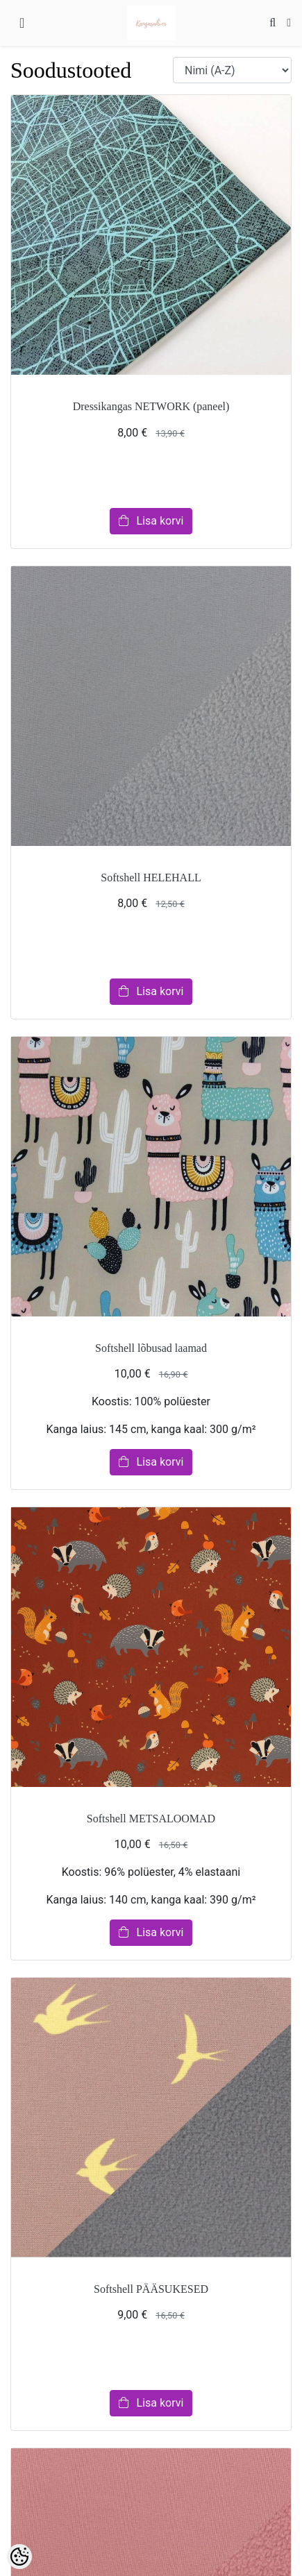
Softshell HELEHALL (151, 877)
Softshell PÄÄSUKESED (151, 2289)
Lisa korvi (151, 520)
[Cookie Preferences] (19, 2556)
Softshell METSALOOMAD (151, 1818)
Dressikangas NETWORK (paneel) (151, 406)
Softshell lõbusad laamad (151, 1348)
